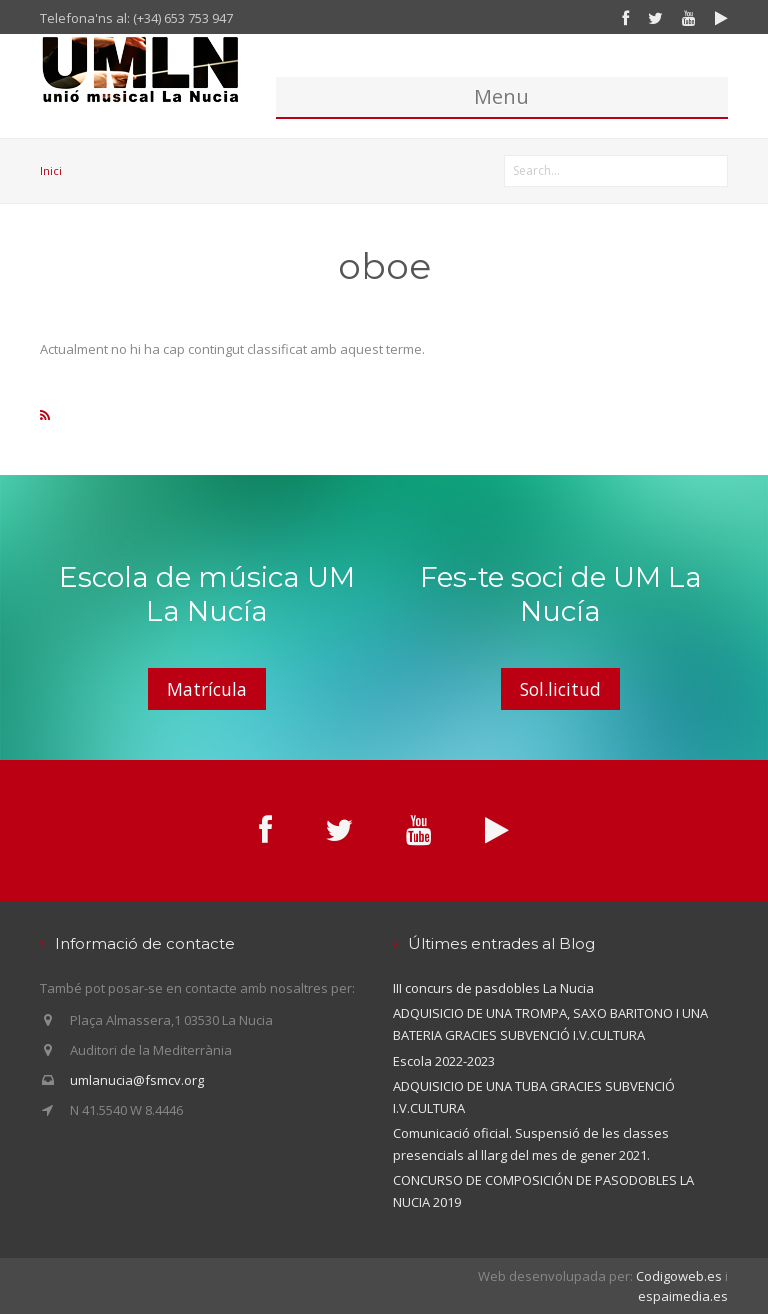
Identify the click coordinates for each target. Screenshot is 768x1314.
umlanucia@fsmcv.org (137, 1080)
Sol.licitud (560, 689)
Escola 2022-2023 (444, 1061)
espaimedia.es (683, 1296)
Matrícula (207, 689)
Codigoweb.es (679, 1276)
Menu (501, 96)
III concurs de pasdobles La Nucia (493, 988)
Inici (51, 170)
